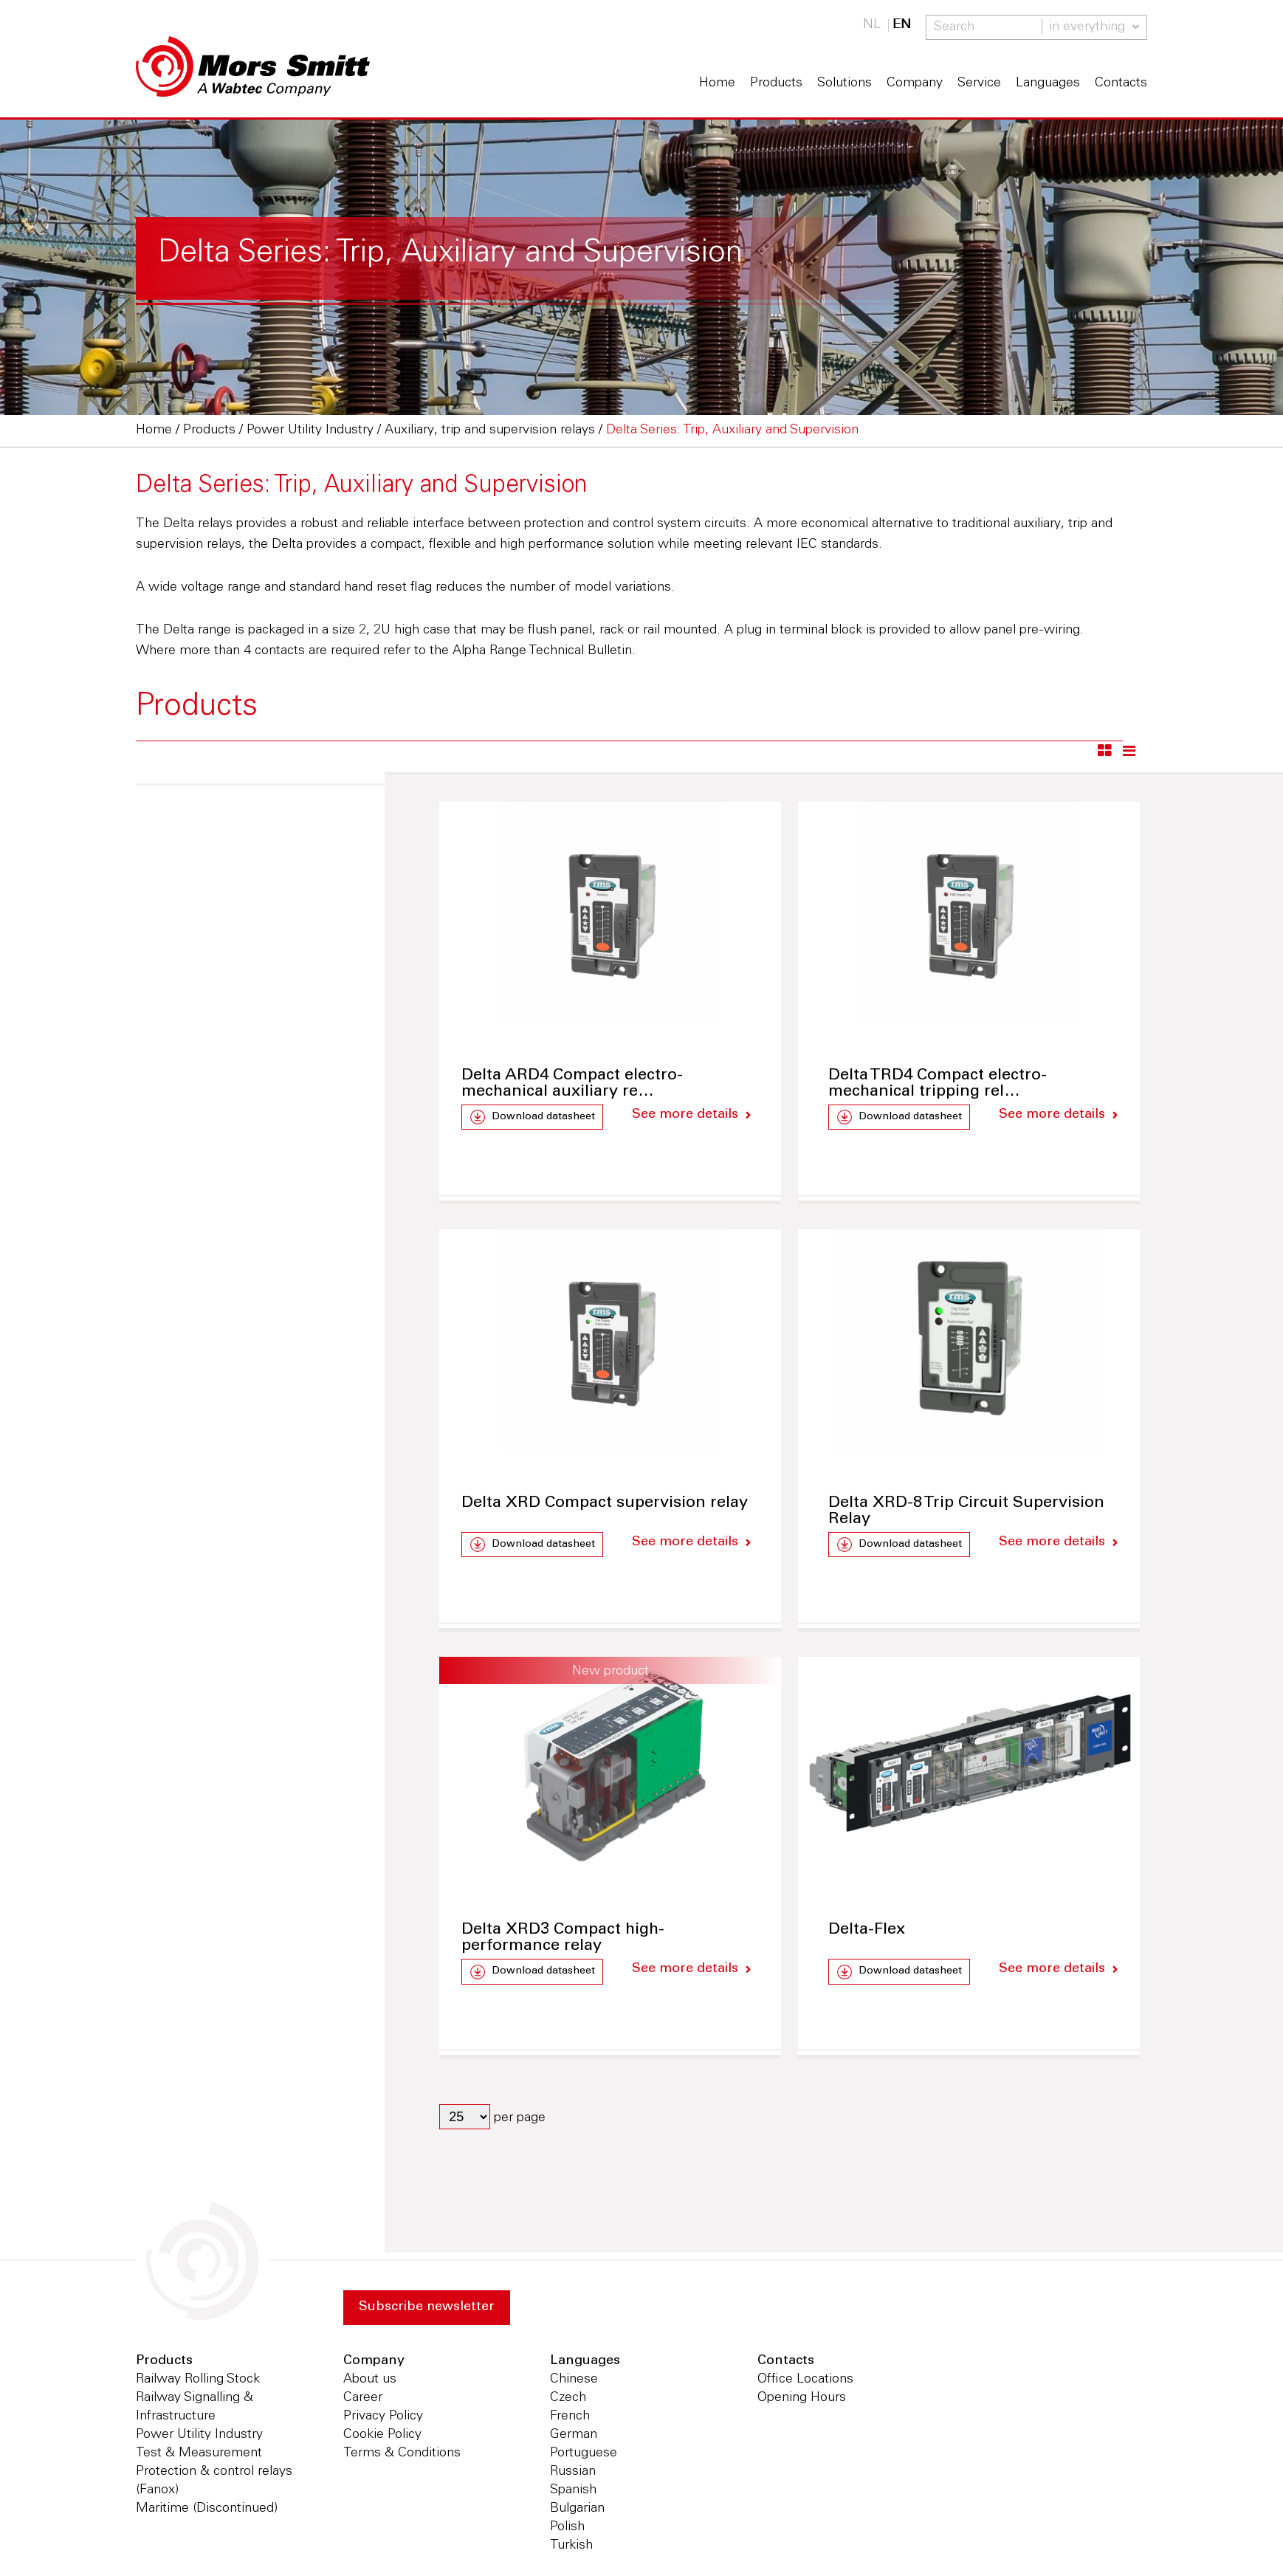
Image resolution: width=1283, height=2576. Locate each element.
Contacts (1121, 83)
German (573, 2435)
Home (717, 83)
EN (901, 25)
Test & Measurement (199, 2453)
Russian (573, 2472)
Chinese (574, 2379)
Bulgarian (577, 2508)
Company (915, 83)
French (570, 2416)
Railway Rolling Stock (198, 2379)
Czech (568, 2398)
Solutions (844, 83)
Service (979, 83)
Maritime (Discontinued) (207, 2508)
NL (872, 25)
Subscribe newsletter (427, 2308)
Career (362, 2398)
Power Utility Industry (199, 2435)
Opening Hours (801, 2398)
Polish (567, 2527)
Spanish (573, 2490)
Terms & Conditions (402, 2453)
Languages (1048, 83)
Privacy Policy (383, 2416)
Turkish (571, 2545)
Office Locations (805, 2379)
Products (776, 83)
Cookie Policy (382, 2435)
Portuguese (583, 2453)
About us (369, 2379)
